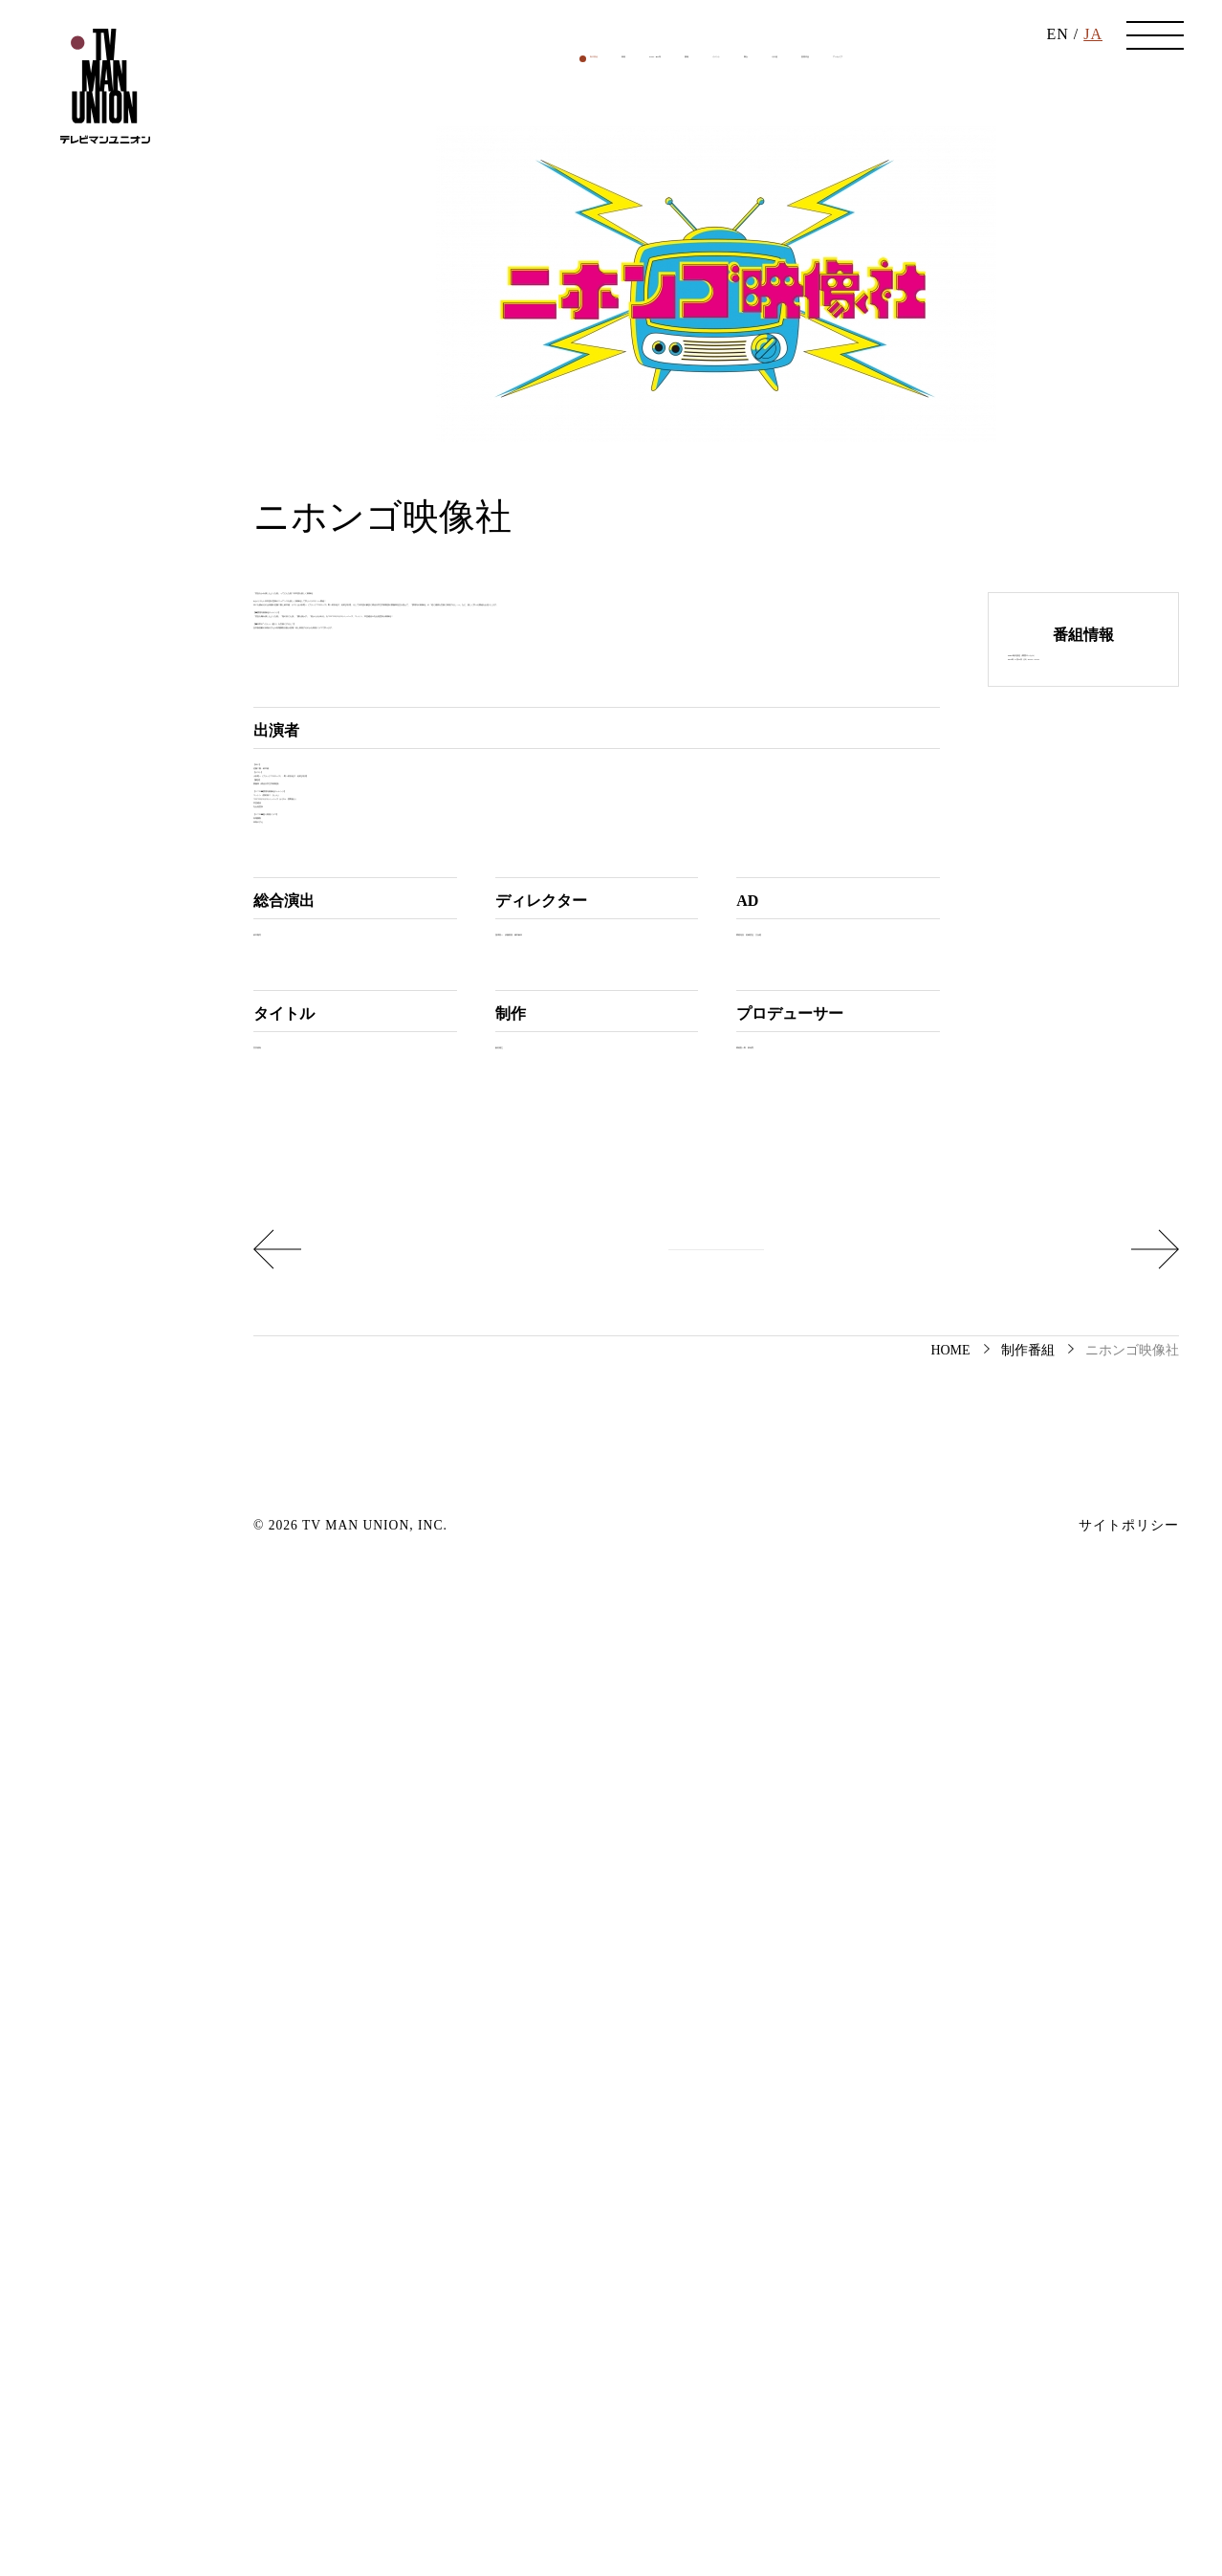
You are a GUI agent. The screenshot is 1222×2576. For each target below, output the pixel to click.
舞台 (782, 233)
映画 (480, 233)
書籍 (642, 233)
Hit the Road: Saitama (363, 2216)
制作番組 (410, 233)
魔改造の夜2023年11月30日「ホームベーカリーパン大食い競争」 (976, 2216)
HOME (950, 2339)
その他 (844, 233)
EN (1057, 57)
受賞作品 (921, 233)
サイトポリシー (1129, 2515)
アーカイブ (1014, 233)
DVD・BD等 (561, 233)
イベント (712, 233)
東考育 (851, 1999)
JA (1092, 57)
